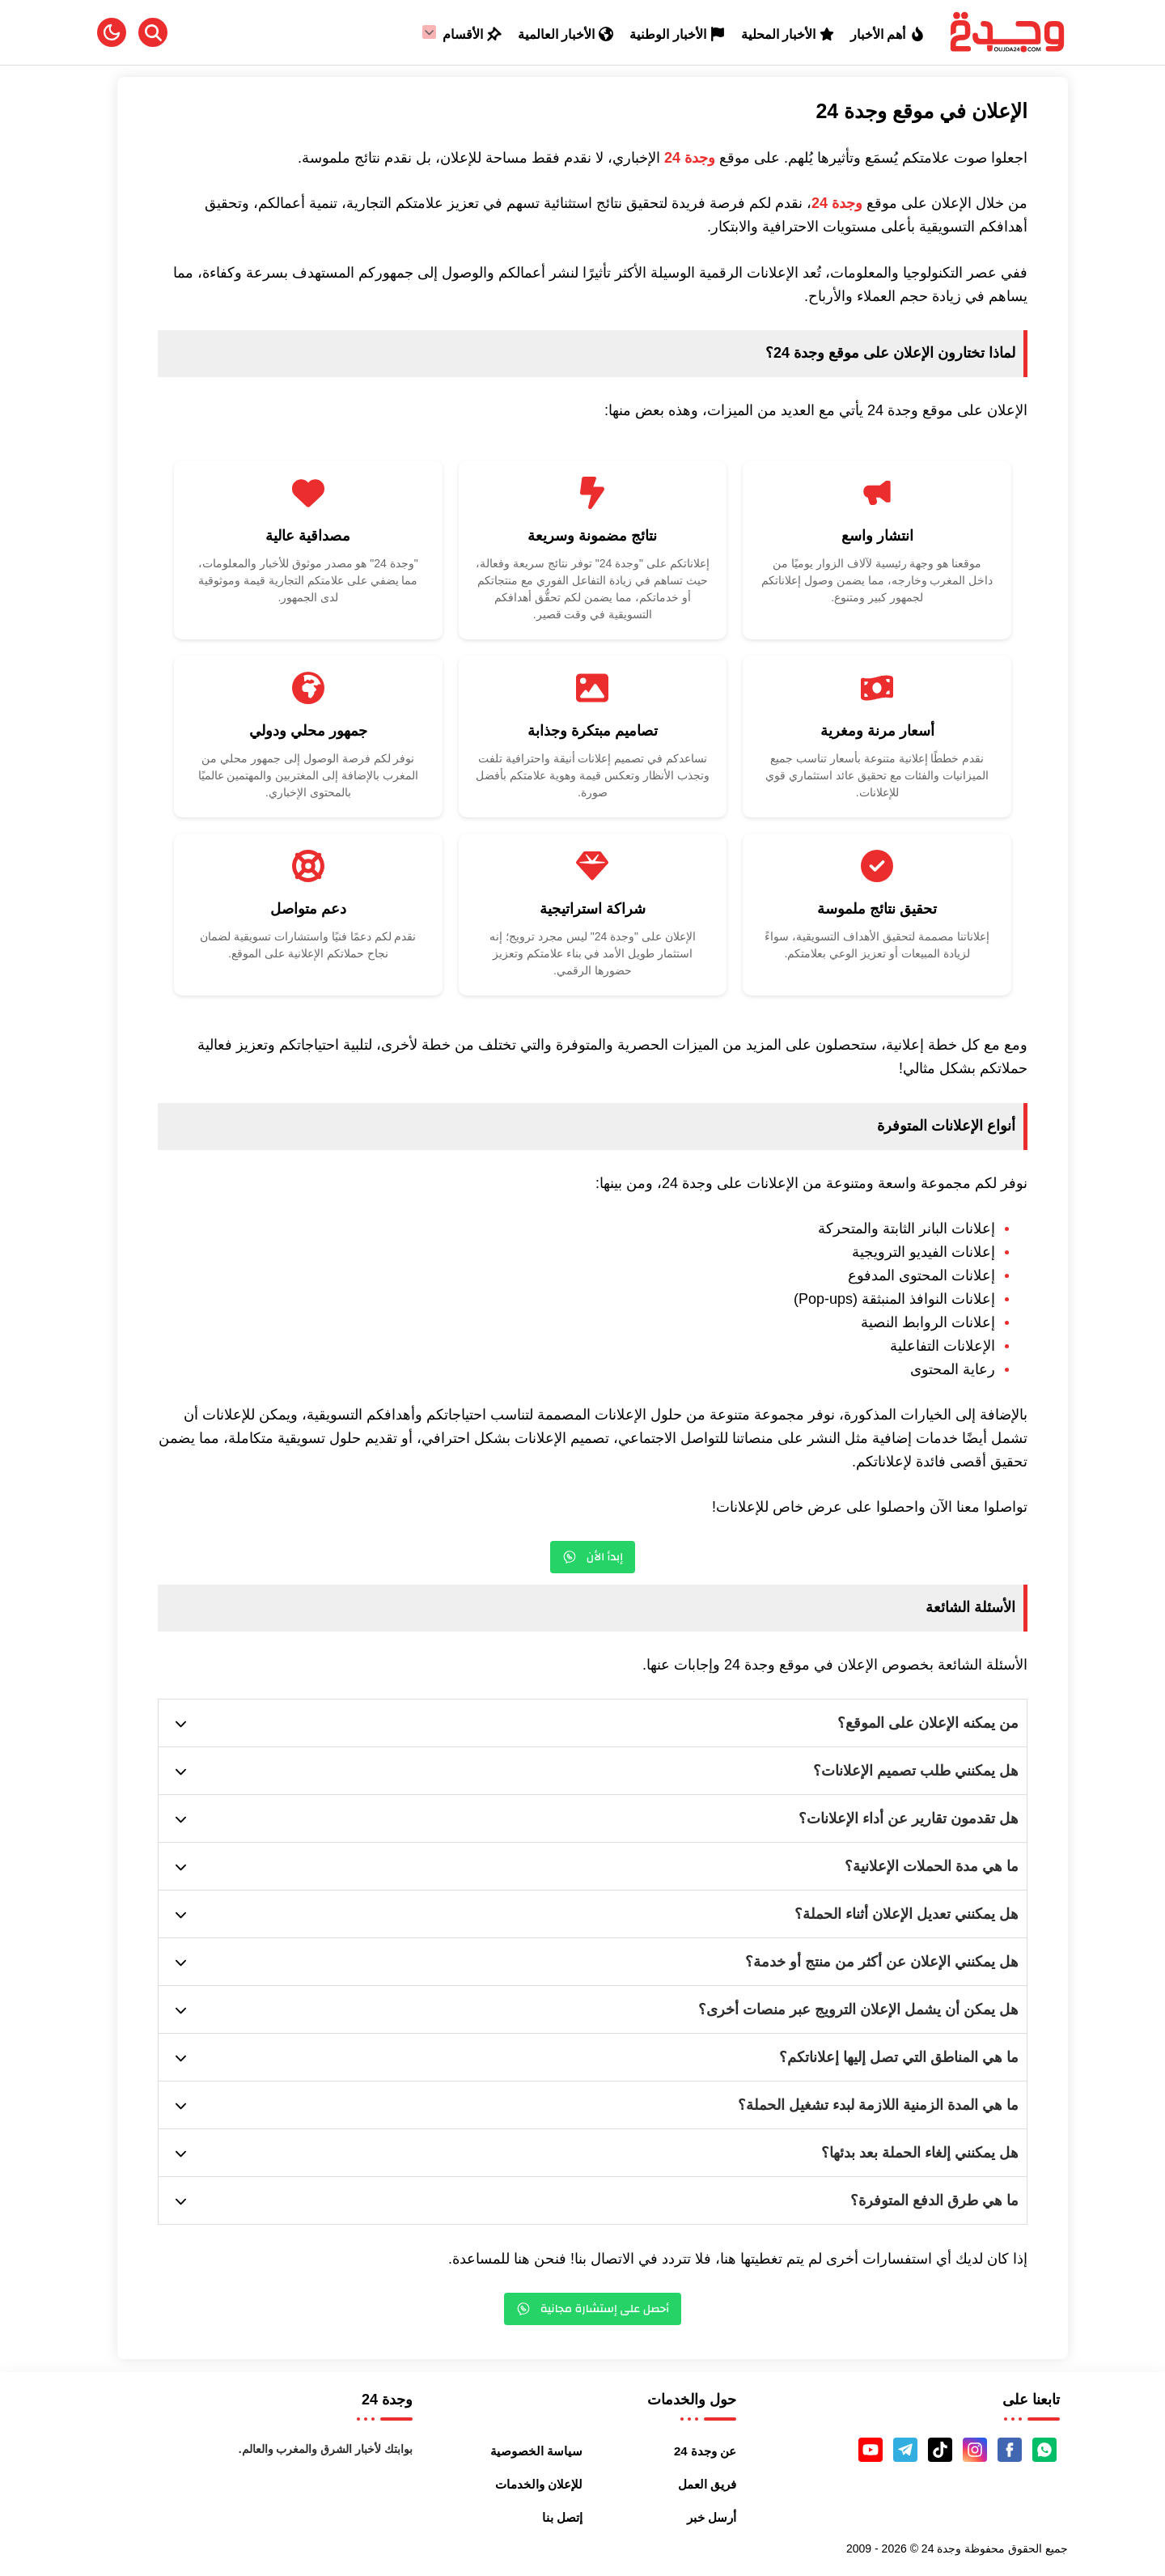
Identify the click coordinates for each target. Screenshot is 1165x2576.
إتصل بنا (562, 2517)
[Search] (152, 32)
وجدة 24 (689, 158)
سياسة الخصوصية (536, 2451)
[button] (111, 32)
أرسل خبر (711, 2517)
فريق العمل (707, 2484)
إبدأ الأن (592, 1557)
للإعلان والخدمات (538, 2484)
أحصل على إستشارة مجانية (593, 2308)
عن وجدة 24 (705, 2451)
